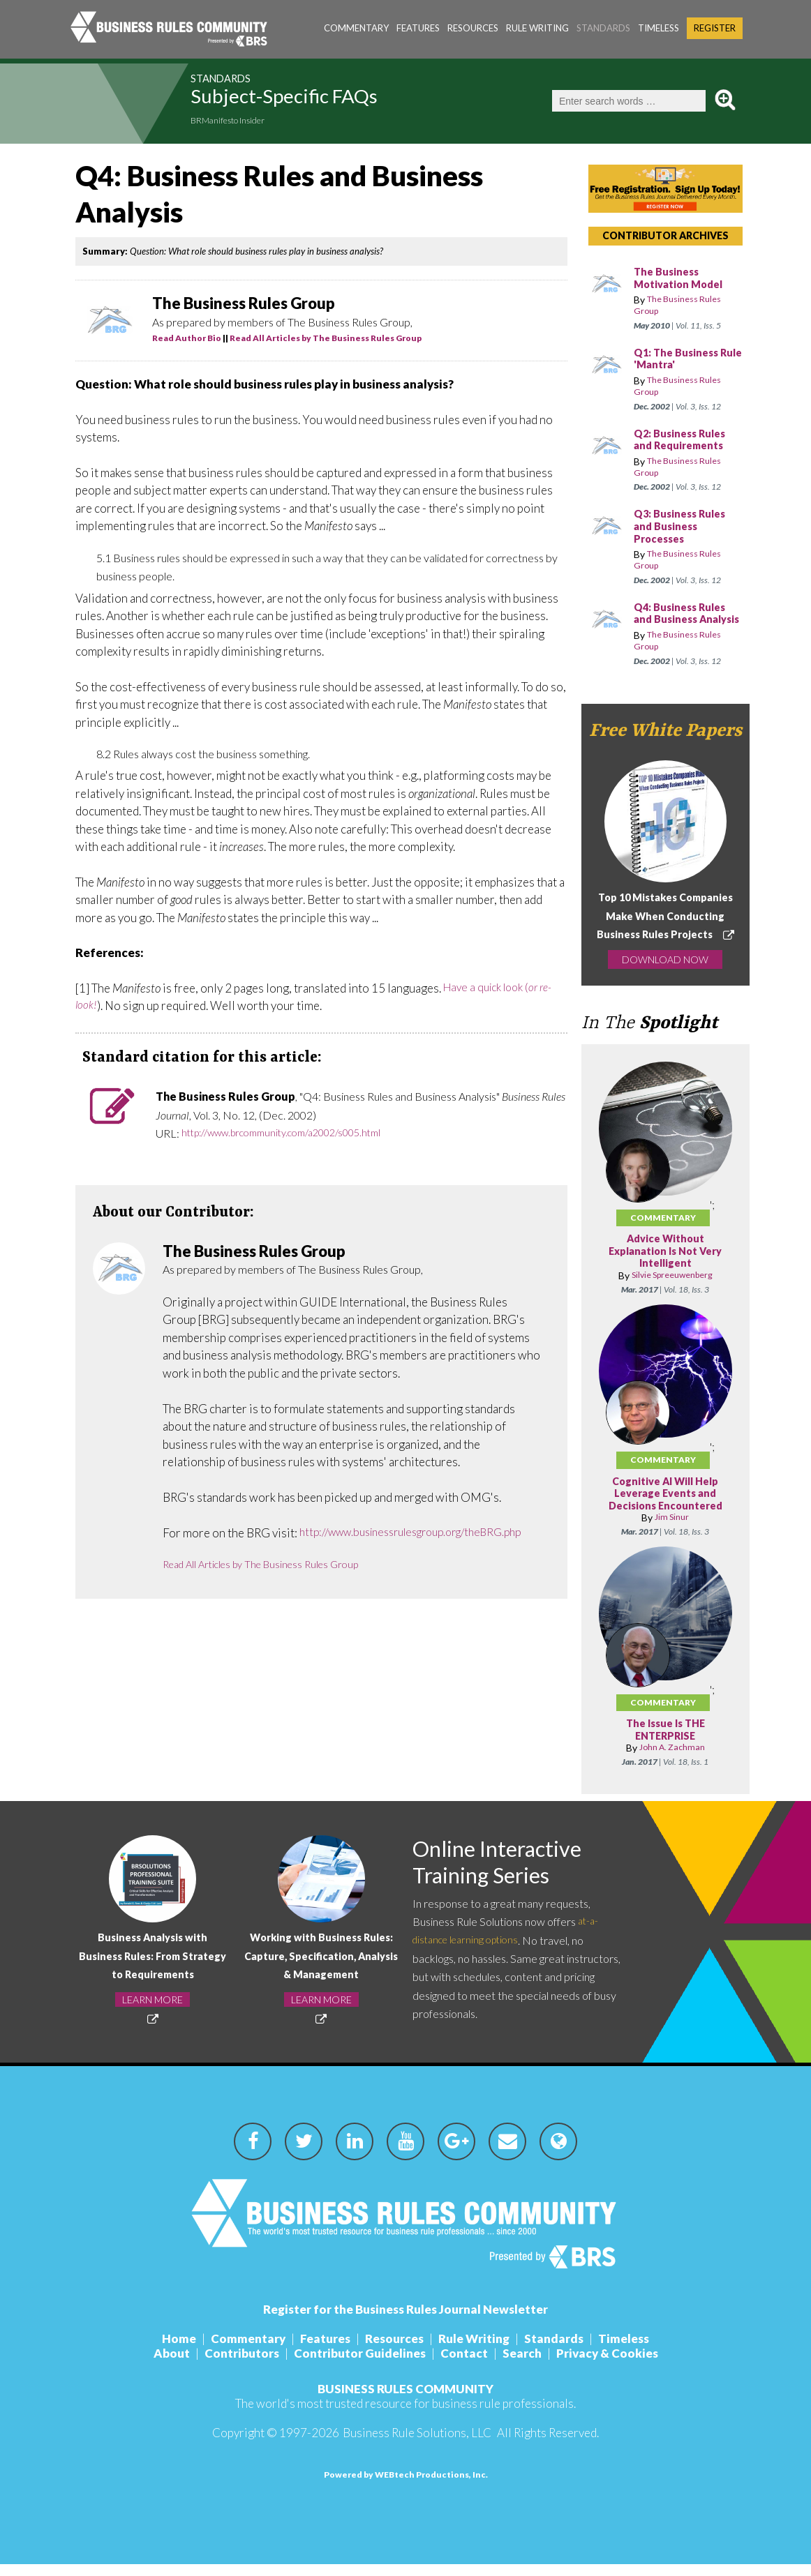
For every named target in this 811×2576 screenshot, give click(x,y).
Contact (464, 2365)
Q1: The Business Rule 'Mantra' (679, 359)
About (172, 2365)
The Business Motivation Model (682, 279)
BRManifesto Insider (240, 121)
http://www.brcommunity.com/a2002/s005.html (295, 1133)
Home (179, 2350)
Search (522, 2365)
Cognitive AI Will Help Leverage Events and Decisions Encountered (665, 1506)
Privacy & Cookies (607, 2365)
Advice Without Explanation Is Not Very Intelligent (665, 1264)
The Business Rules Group (684, 305)
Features (418, 27)
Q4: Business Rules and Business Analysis (684, 620)
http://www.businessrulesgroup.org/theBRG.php (287, 1551)
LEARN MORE (152, 2012)
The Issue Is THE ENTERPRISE (665, 1743)
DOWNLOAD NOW (665, 972)
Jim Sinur (672, 1530)
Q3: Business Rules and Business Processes (684, 526)
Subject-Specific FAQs (322, 100)
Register (715, 27)
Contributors (241, 2365)
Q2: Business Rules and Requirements (684, 440)
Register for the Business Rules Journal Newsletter (405, 2321)
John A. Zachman (672, 1760)
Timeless (658, 27)
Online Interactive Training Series (509, 1876)
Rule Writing (537, 27)
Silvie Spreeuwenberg (672, 1288)
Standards (603, 27)
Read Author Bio (186, 338)
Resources (472, 27)
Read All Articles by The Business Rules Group (326, 338)
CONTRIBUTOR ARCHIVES (665, 235)
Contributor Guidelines (360, 2365)
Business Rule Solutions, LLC (417, 2444)
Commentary (356, 27)
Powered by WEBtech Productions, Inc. (406, 2486)
